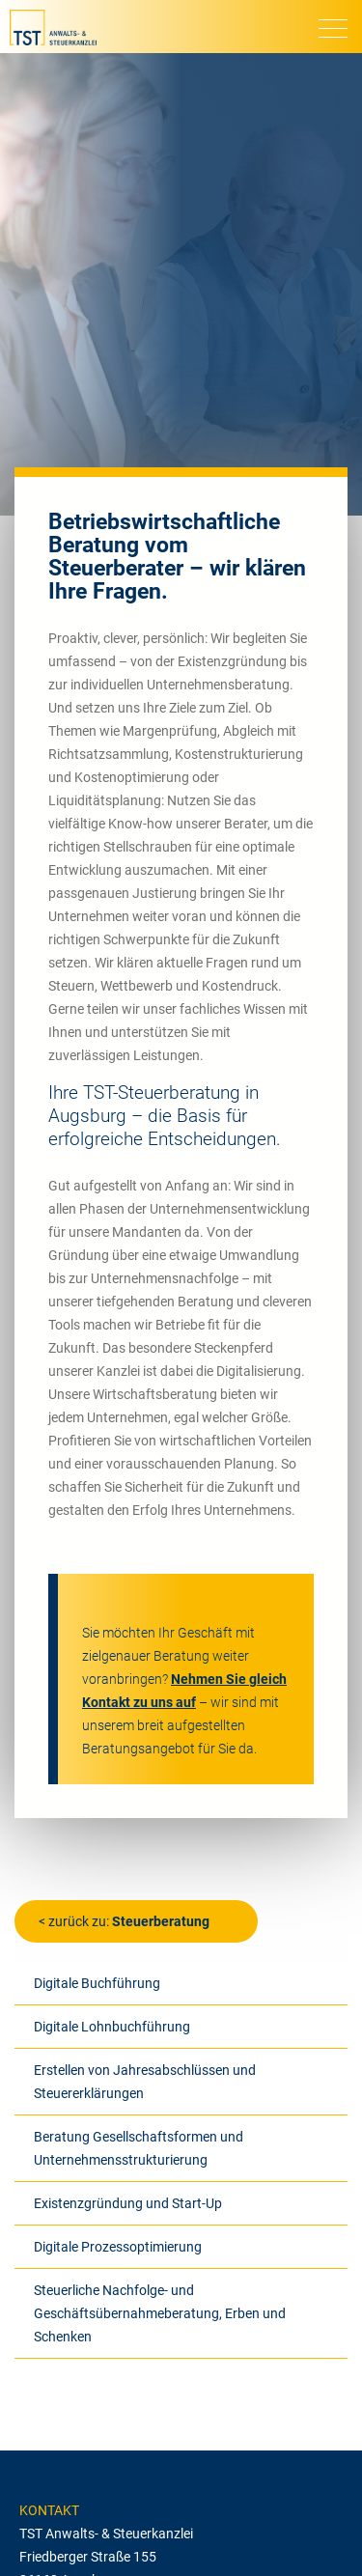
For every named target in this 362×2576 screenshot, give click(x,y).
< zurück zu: (124, 1921)
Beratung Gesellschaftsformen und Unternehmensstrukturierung (138, 2148)
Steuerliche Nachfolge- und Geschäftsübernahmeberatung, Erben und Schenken (160, 2313)
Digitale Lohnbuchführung (112, 2026)
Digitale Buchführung (97, 1983)
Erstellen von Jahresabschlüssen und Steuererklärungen (145, 2081)
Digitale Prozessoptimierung (118, 2246)
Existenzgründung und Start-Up (128, 2203)
